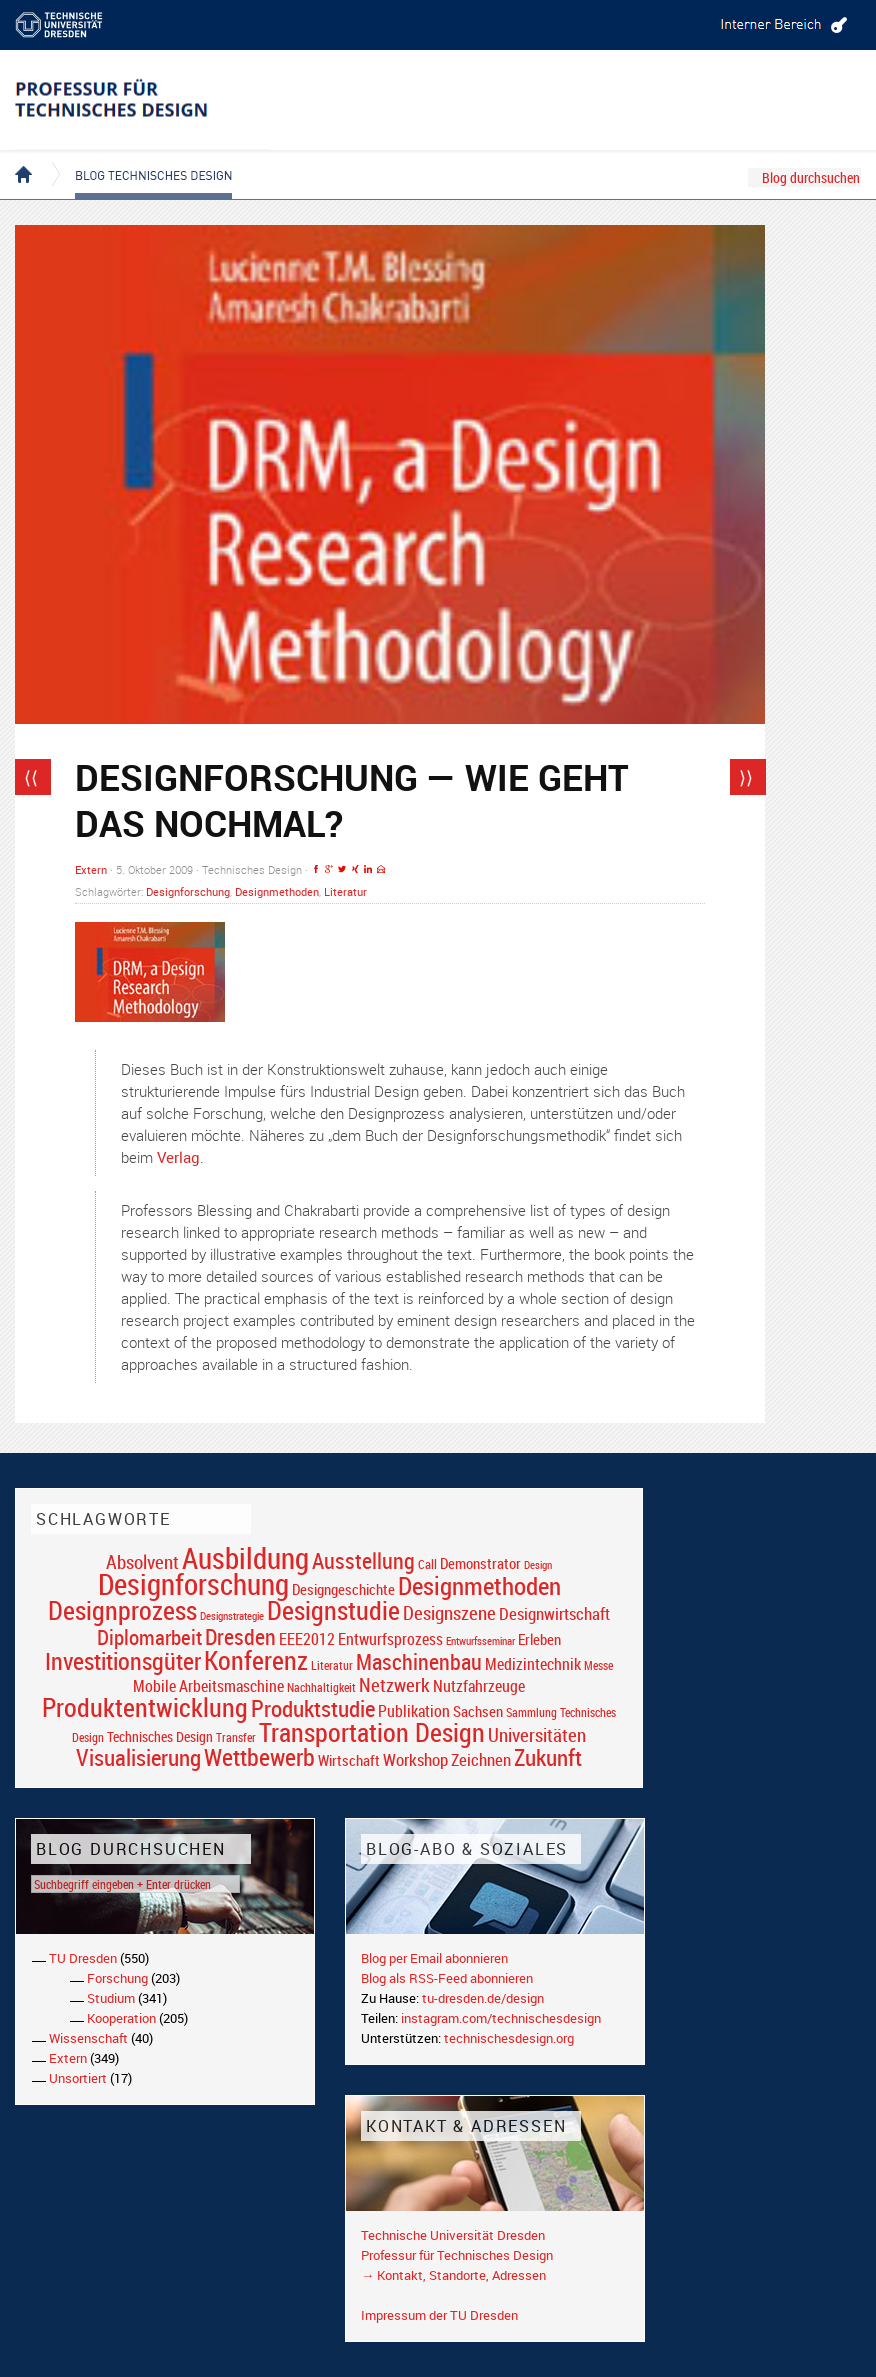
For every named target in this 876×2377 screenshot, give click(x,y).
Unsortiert (78, 2078)
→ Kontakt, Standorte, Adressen (453, 2275)
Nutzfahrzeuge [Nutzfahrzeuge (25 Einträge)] (479, 1686)
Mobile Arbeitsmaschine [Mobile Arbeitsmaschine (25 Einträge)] (208, 1686)
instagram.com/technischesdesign (501, 2018)
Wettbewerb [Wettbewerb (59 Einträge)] (259, 1757)
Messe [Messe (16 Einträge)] (598, 1665)
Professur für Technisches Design (457, 2255)
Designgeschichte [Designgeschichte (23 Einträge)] (343, 1589)
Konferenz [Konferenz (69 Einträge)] (256, 1660)
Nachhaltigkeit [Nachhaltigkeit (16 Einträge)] (321, 1687)
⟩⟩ (746, 777)
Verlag (178, 1157)
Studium (111, 1998)
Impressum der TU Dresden (439, 2315)
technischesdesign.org (509, 2038)
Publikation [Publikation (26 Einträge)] (414, 1711)
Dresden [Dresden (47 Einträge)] (240, 1636)
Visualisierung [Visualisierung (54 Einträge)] (138, 1757)
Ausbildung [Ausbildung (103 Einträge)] (245, 1558)
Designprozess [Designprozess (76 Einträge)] (122, 1610)
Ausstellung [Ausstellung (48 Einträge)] (363, 1560)
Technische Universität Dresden (453, 2235)
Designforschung (188, 891)
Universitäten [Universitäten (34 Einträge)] (537, 1734)
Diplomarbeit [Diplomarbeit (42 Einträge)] (149, 1637)
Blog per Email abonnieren (434, 1958)
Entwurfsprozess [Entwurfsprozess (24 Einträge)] (390, 1639)
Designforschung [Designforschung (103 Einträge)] (193, 1584)
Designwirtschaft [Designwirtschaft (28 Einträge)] (554, 1613)
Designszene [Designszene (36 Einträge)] (449, 1613)
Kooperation (121, 2018)
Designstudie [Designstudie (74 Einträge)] (333, 1610)
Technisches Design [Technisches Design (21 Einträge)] (160, 1736)
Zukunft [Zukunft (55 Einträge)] (548, 1757)
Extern (91, 869)
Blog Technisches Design (137, 158)
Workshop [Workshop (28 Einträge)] (415, 1759)
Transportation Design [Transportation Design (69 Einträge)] (372, 1732)
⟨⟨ (31, 777)
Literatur (345, 891)
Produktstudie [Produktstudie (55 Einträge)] (313, 1708)
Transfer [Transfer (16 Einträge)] (236, 1737)
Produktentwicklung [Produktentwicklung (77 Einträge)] (145, 1707)
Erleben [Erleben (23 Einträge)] (539, 1639)
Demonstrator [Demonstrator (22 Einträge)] (480, 1563)
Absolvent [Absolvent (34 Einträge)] (142, 1561)
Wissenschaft (88, 2038)
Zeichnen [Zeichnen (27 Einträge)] (481, 1760)
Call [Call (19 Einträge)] (427, 1564)
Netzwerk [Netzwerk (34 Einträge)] (394, 1684)
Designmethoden (277, 891)
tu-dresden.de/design (483, 1998)
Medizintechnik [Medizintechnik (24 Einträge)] (533, 1664)
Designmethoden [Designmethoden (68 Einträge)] (479, 1585)
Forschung (117, 1978)
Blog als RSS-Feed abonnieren (447, 1978)
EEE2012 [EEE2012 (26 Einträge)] (307, 1639)
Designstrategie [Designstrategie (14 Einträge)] (232, 1616)
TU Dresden (83, 1958)
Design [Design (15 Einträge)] (538, 1564)
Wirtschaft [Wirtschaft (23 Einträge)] (349, 1760)
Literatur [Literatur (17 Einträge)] (332, 1665)
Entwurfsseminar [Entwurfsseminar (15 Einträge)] (480, 1640)
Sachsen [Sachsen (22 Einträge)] (478, 1711)
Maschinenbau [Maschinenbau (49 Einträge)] (419, 1661)
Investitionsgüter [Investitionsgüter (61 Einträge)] (123, 1661)
